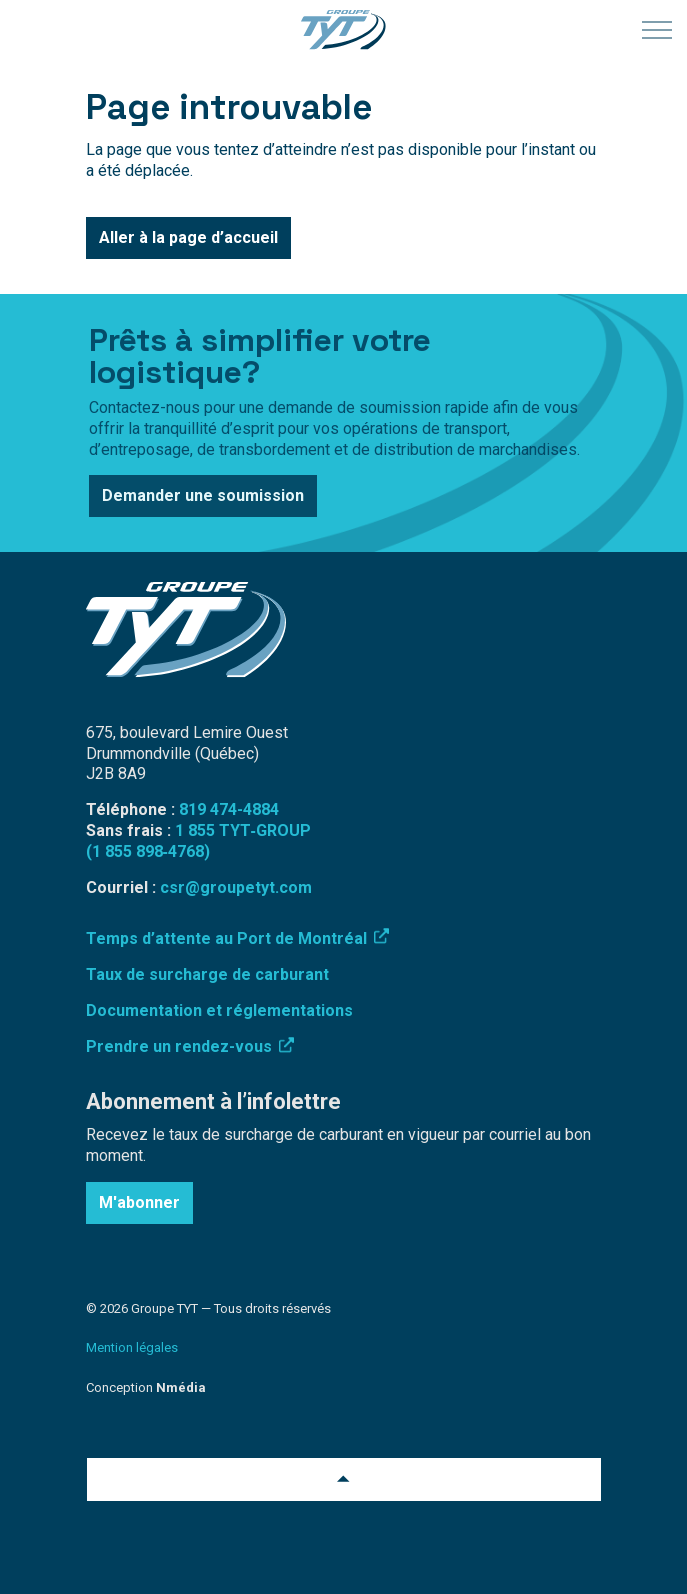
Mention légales (132, 1347)
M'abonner (139, 1203)
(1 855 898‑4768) (148, 851)
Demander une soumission (203, 496)
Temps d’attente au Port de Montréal (237, 938)
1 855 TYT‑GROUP (243, 830)
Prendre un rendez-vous (190, 1046)
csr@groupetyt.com (236, 887)
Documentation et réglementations (219, 1010)
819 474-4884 (229, 809)
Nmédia (181, 1387)
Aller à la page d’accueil (188, 238)
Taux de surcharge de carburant (207, 974)
